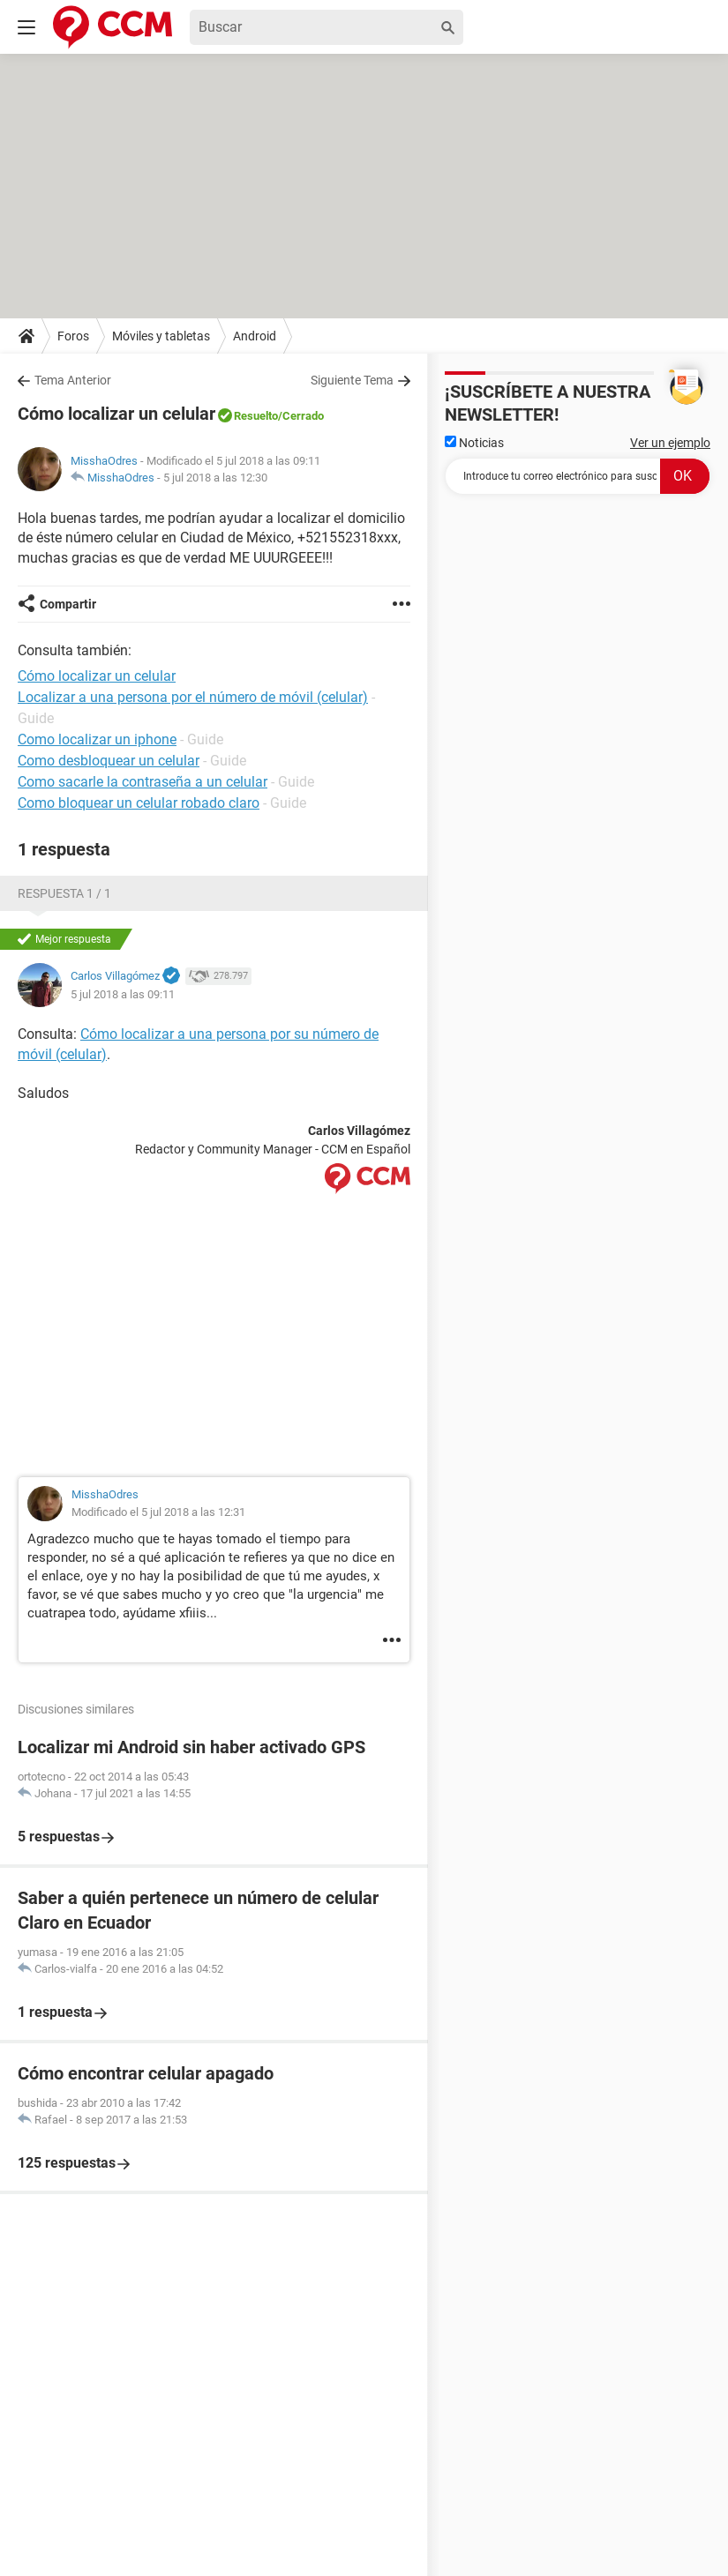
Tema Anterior (72, 380)
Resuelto (256, 415)
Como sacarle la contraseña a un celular (142, 781)
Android (254, 336)
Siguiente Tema (352, 380)
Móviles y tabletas (161, 336)
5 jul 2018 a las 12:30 (215, 477)
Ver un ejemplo (670, 443)
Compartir (68, 604)
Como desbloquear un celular (108, 760)
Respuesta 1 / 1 (64, 893)
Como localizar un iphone (97, 739)
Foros (73, 336)
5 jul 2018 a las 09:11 (123, 994)
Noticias (474, 443)
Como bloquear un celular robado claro (138, 803)
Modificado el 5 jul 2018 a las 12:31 (158, 1512)
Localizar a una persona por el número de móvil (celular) (193, 697)
